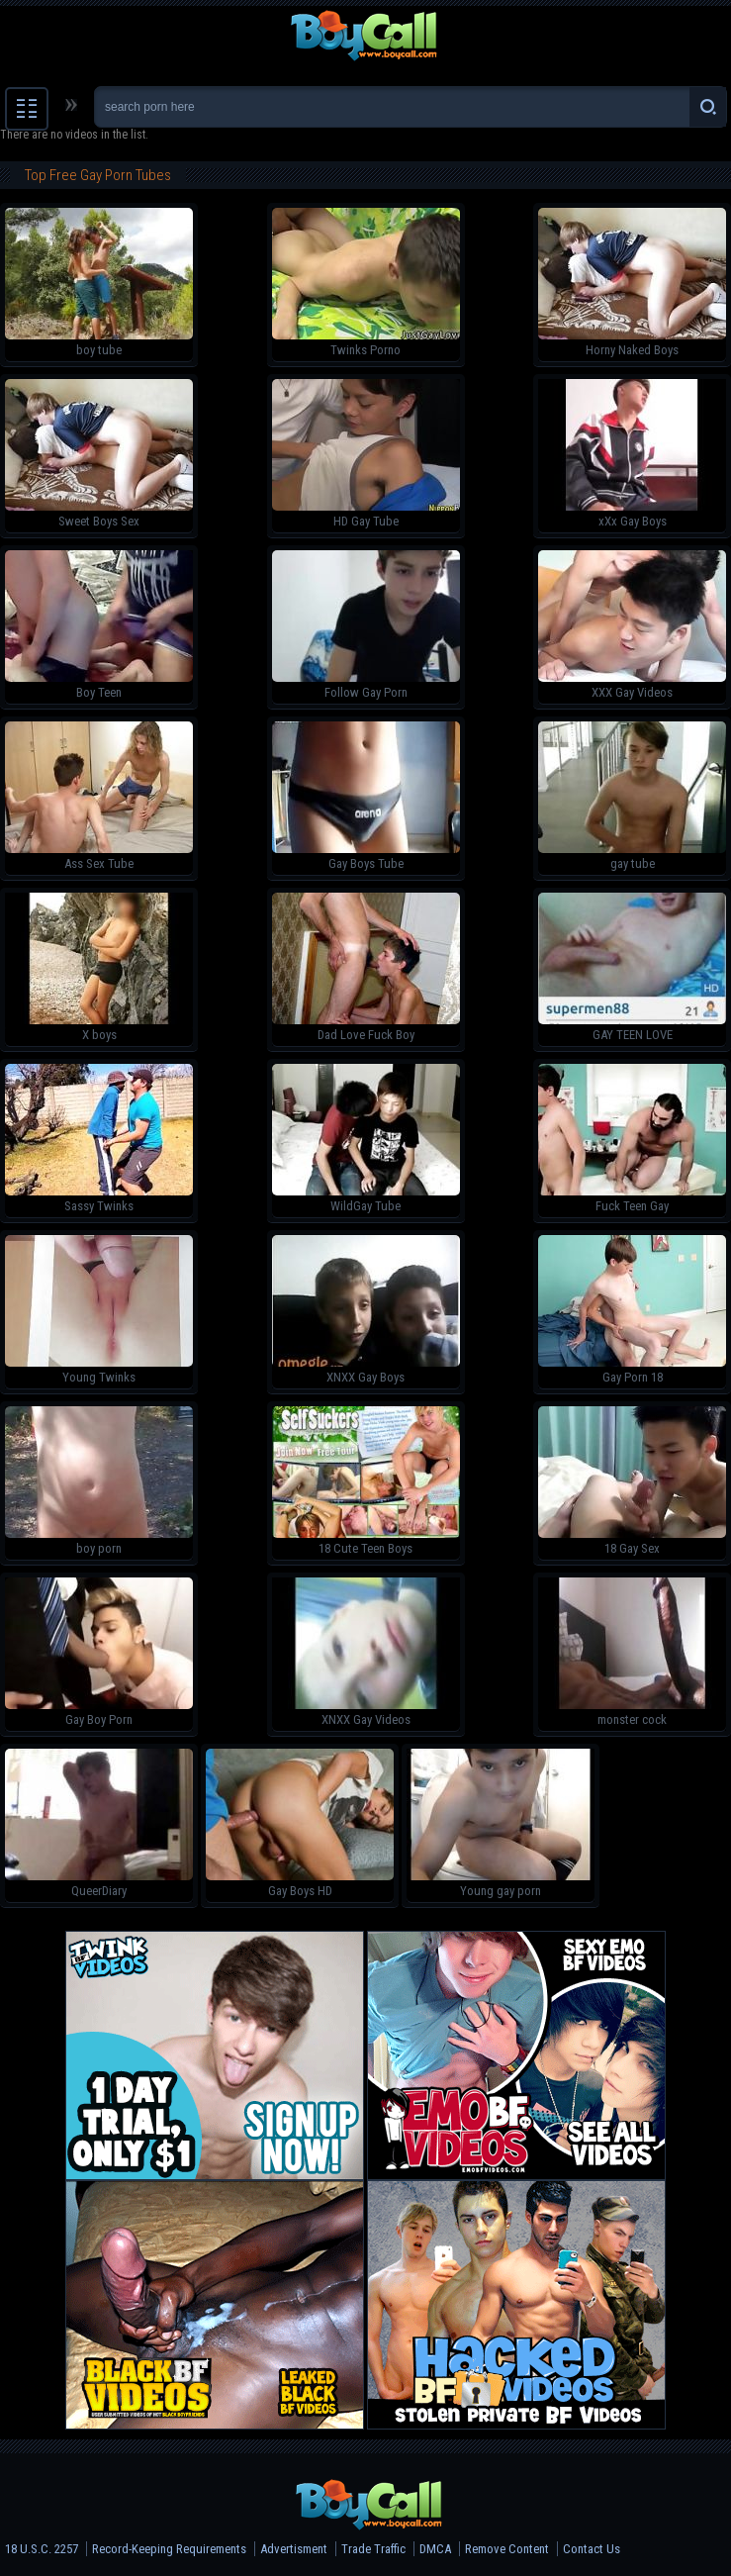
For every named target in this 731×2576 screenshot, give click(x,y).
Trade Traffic (373, 2548)
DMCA (435, 2548)
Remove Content (507, 2548)
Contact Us (591, 2548)
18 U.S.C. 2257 (41, 2548)
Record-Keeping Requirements (169, 2548)
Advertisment (293, 2548)
